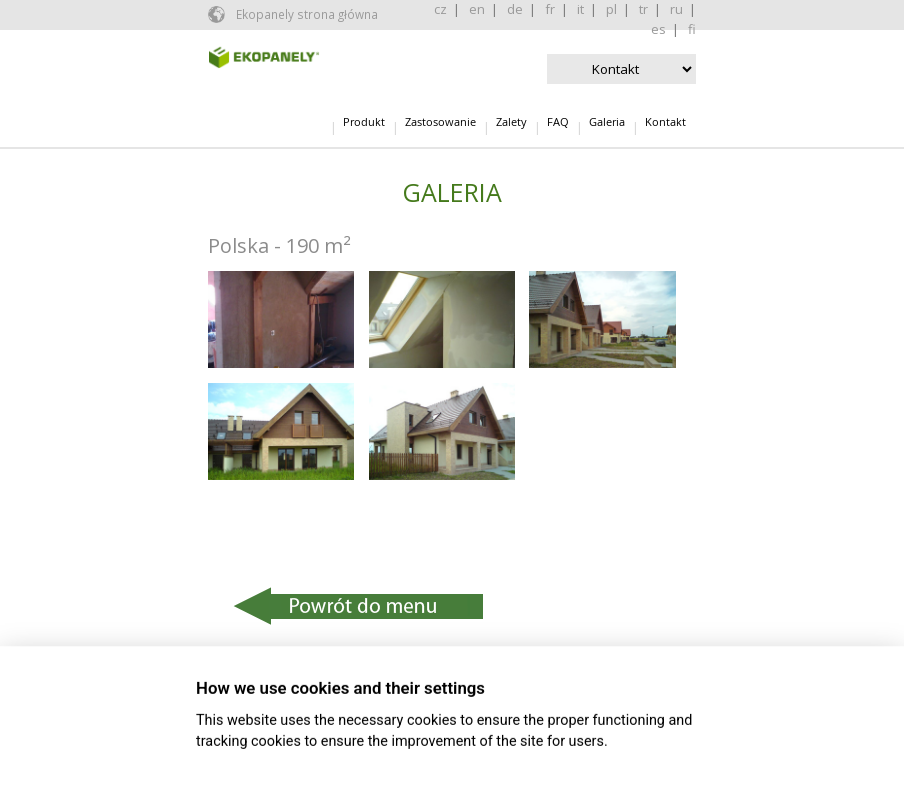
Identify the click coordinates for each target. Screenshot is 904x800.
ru (676, 9)
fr (550, 9)
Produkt (364, 121)
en (477, 9)
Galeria (607, 121)
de (515, 9)
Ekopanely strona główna (305, 14)
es (658, 29)
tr (643, 9)
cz (440, 9)
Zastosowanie (440, 121)
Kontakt (665, 121)
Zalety (511, 121)
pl (611, 9)
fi (692, 29)
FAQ (558, 121)
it (580, 9)
